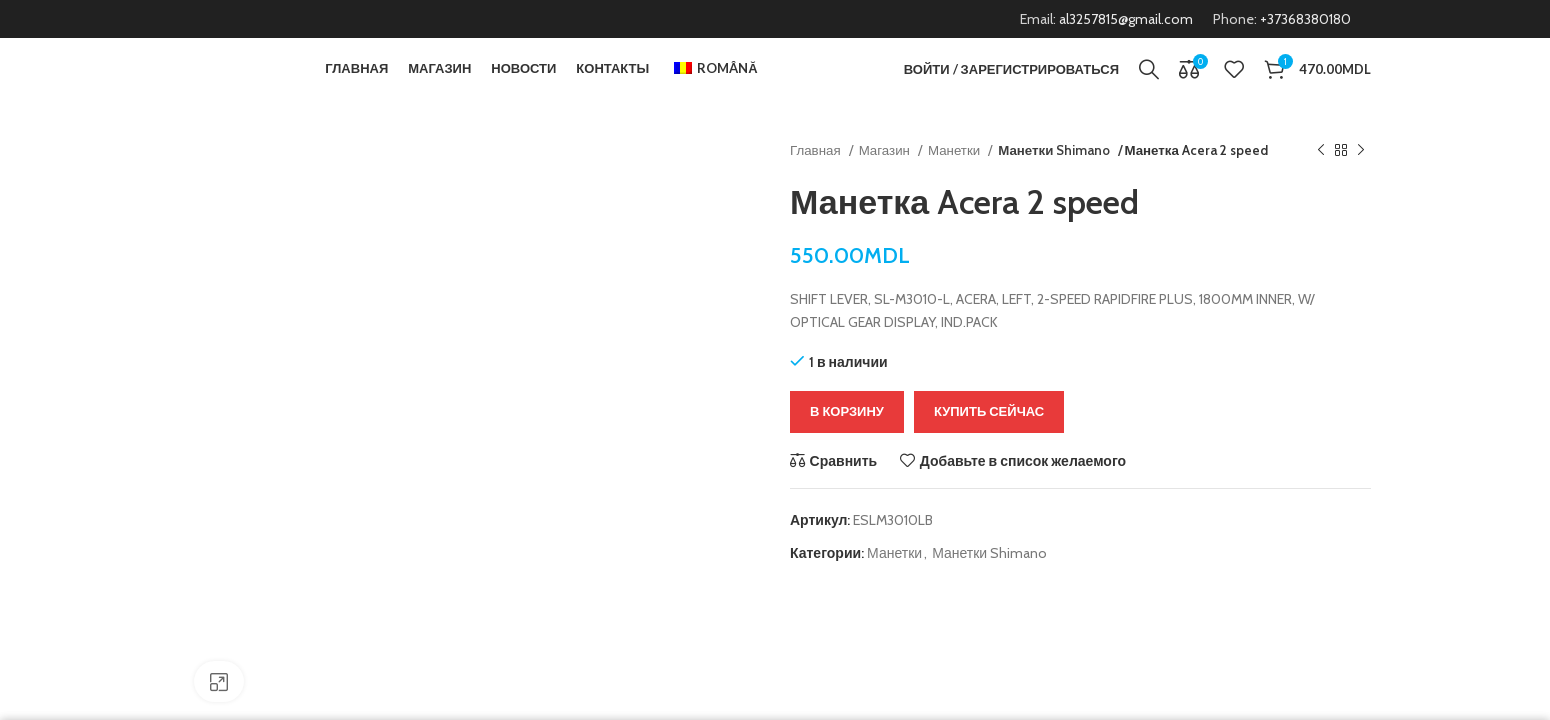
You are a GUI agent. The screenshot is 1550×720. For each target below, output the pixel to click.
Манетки (955, 180)
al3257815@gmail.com (1126, 20)
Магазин (886, 180)
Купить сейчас (989, 441)
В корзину (847, 441)
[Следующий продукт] (1361, 181)
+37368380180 (1305, 20)
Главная (817, 180)
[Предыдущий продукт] (1321, 181)
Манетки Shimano (1053, 180)
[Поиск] (1149, 85)
